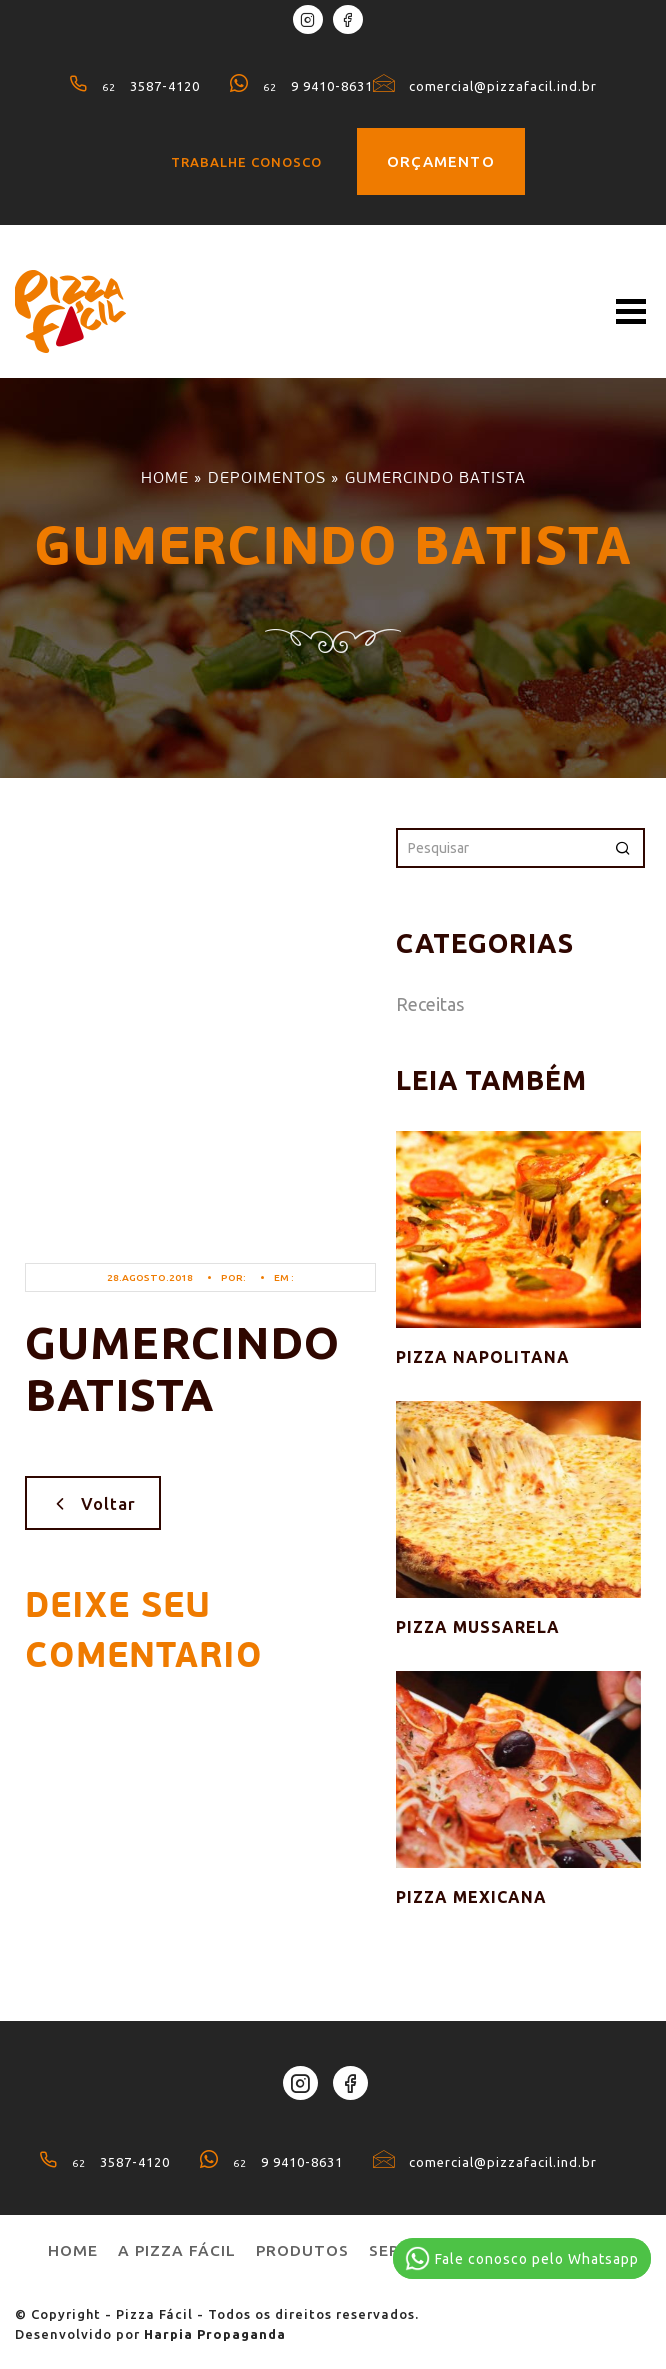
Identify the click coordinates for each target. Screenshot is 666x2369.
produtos (302, 2250)
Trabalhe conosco (246, 162)
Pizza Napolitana (483, 1357)
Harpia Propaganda (215, 2334)
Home (165, 477)
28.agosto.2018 (150, 1277)
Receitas (430, 1004)
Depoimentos (267, 477)
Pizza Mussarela (478, 1627)
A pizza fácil (177, 2250)
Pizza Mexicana (471, 1897)
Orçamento (441, 161)
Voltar (93, 1503)
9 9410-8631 (301, 86)
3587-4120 (134, 86)
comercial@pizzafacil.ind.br (485, 86)
